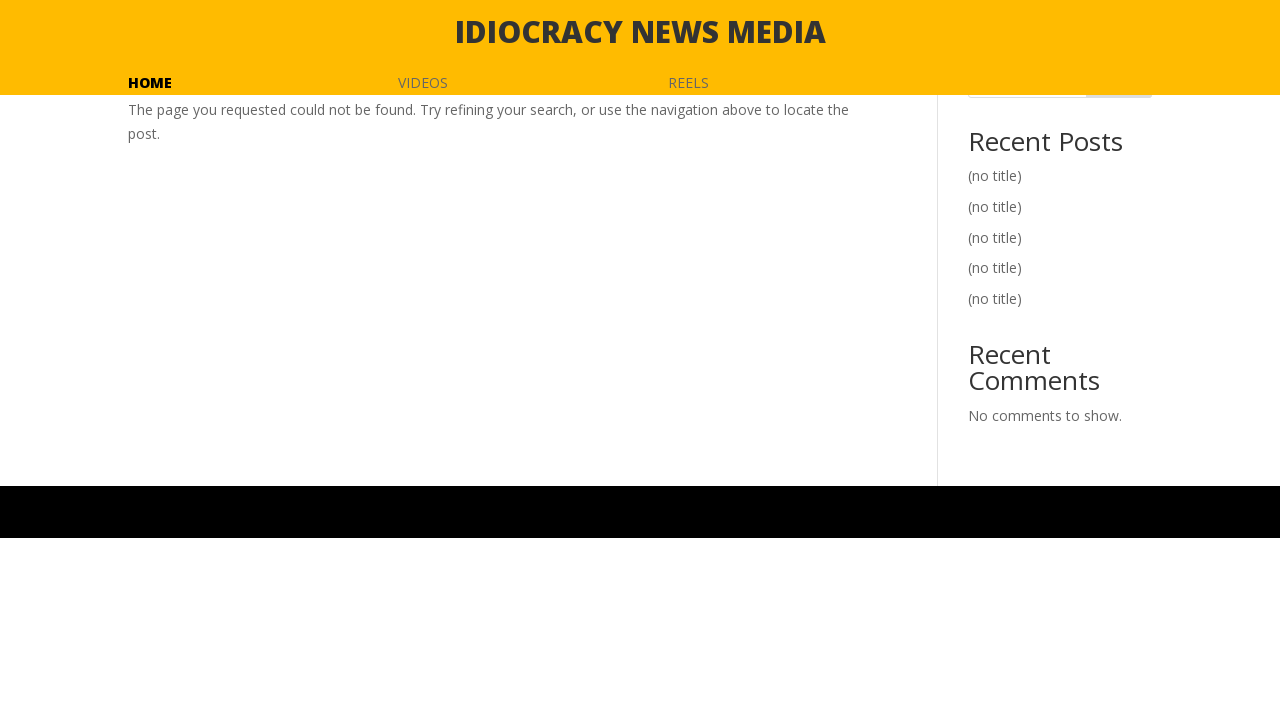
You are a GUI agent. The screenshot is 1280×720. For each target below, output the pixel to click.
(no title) (995, 175)
